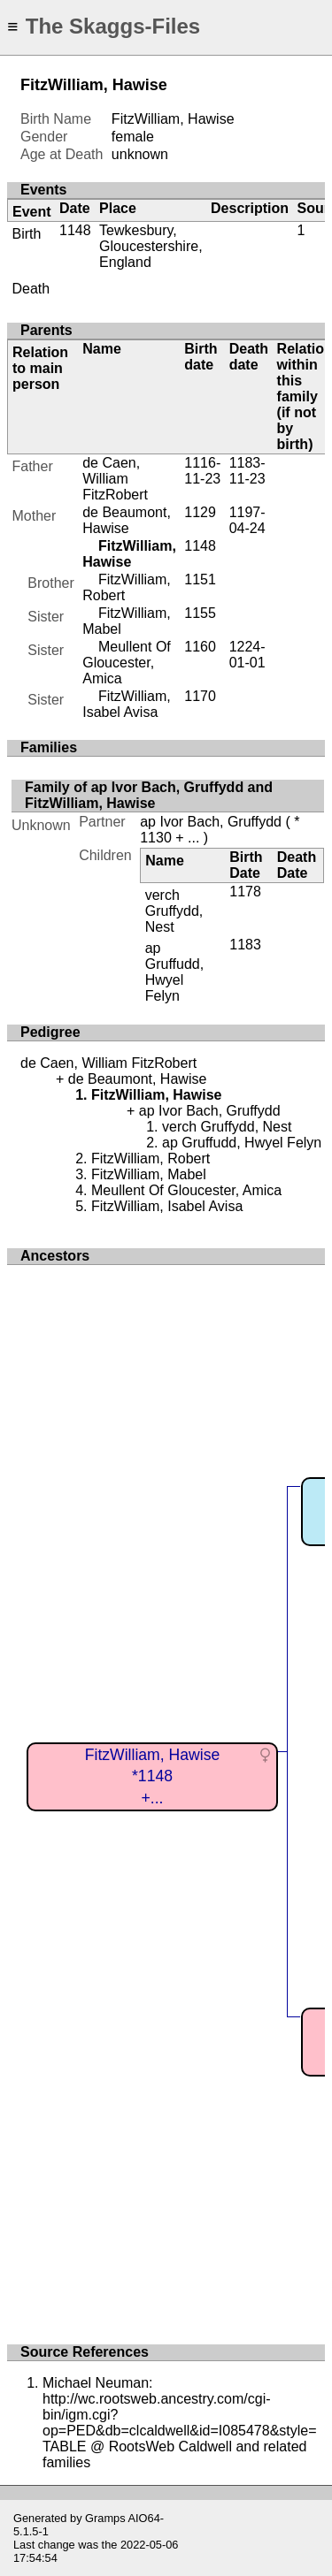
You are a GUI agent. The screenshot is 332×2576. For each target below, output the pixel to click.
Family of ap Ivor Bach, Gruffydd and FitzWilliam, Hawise (149, 795)
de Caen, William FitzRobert (115, 478)
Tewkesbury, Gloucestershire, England (151, 246)
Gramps (105, 2518)
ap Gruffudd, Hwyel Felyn (174, 972)
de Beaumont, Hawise (126, 520)
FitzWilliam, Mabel (148, 1174)
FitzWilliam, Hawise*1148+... (152, 1776)
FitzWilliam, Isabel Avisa (126, 704)
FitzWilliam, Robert (150, 1158)
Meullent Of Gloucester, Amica (126, 662)
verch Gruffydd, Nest (174, 911)
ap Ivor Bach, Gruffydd (211, 821)
